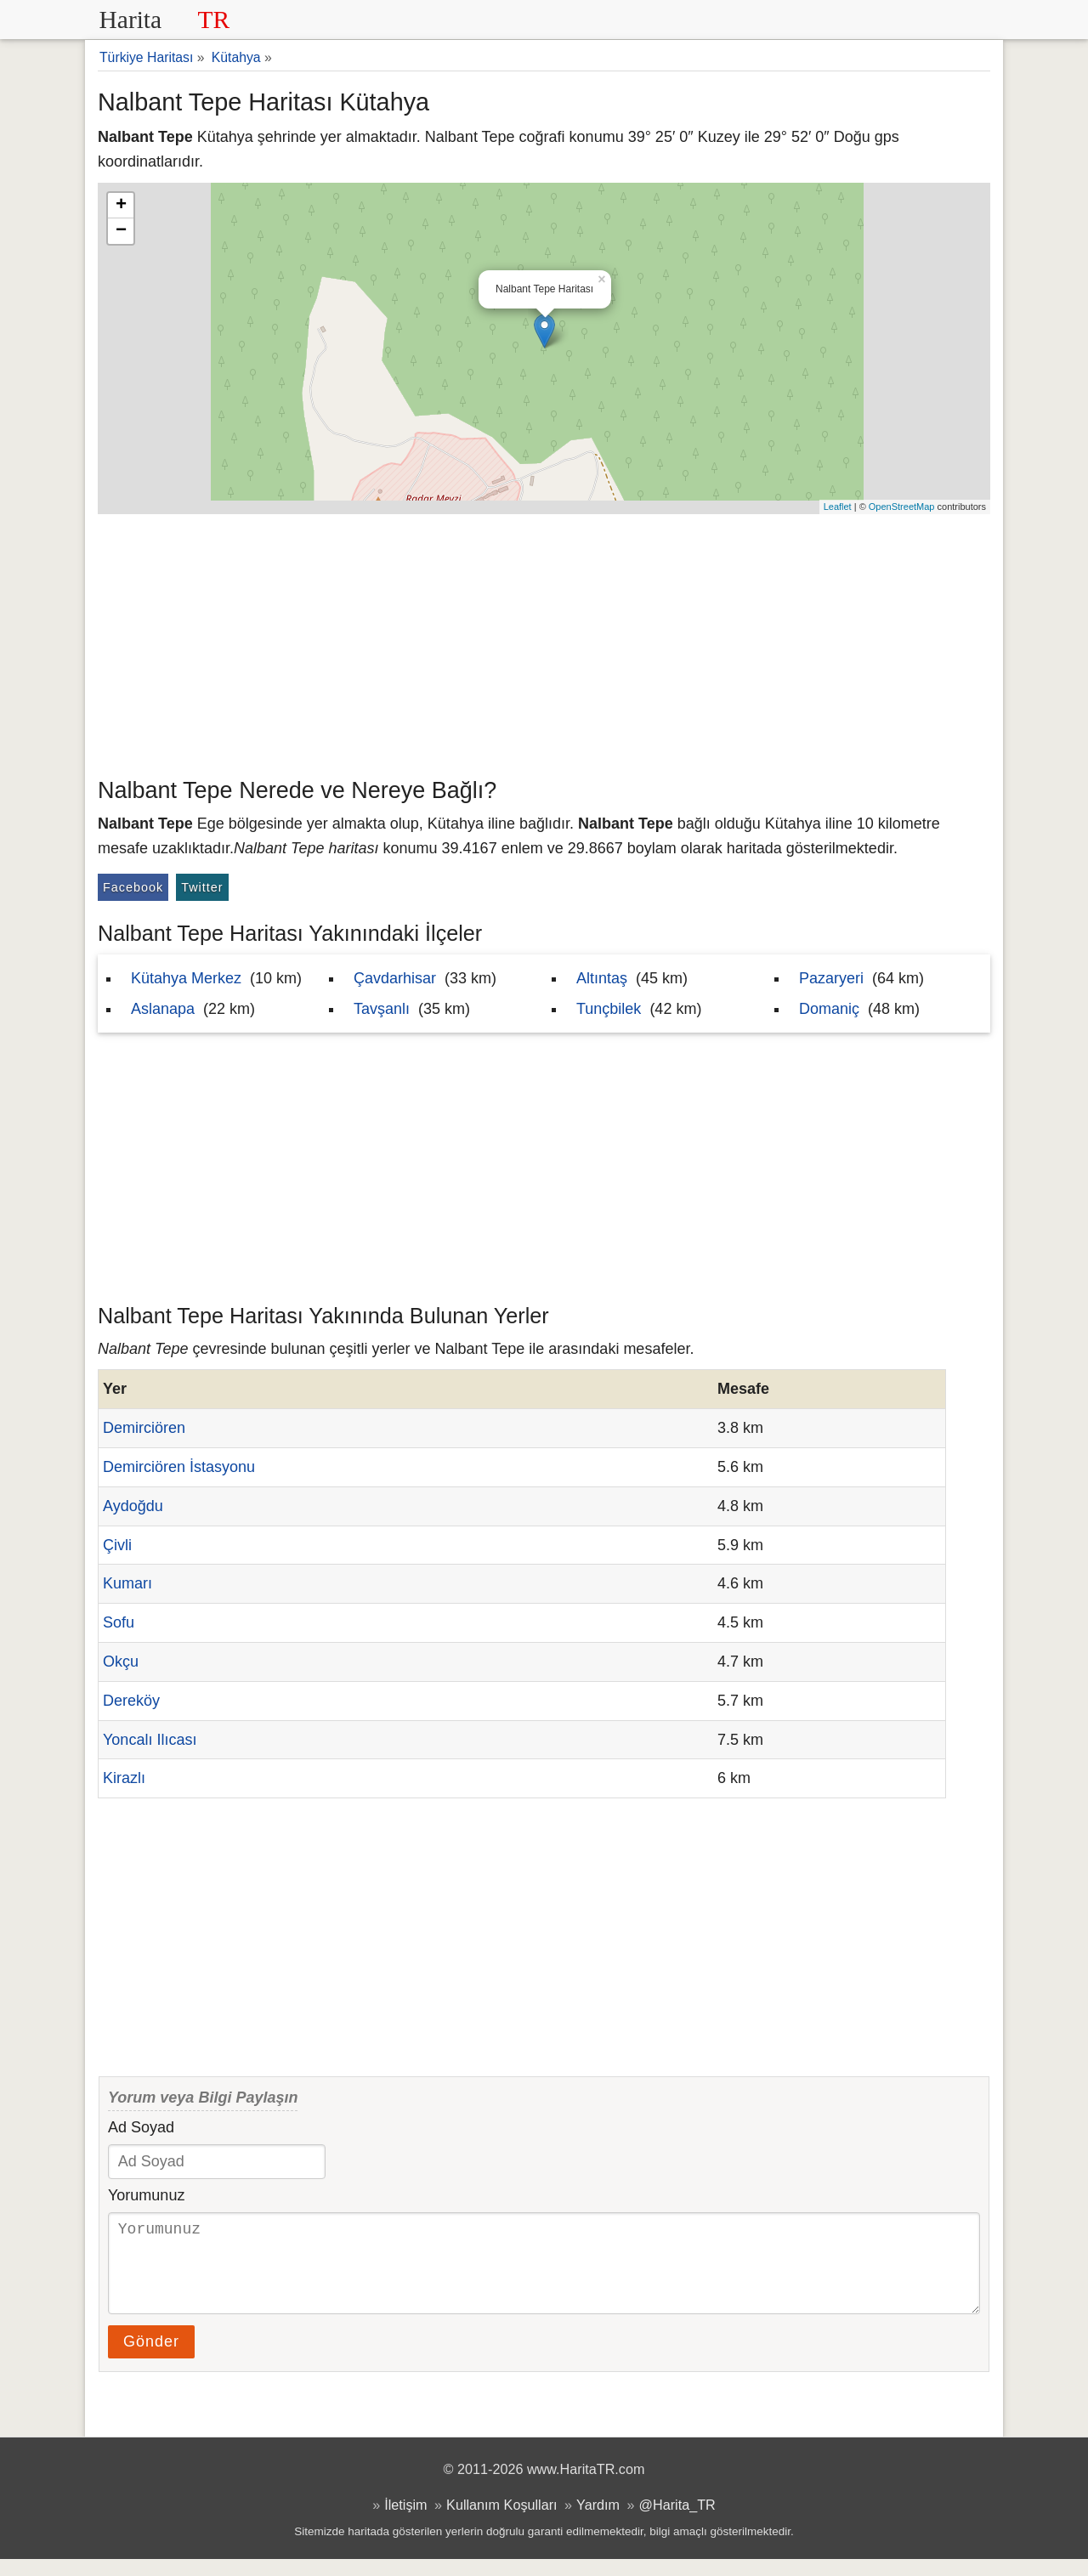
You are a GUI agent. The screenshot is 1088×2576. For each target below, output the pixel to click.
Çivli (117, 1545)
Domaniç (829, 1008)
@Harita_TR (677, 2521)
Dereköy (131, 1700)
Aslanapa (163, 1008)
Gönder (151, 2358)
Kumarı (127, 1583)
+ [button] (121, 205)
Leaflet (838, 506)
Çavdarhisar (395, 978)
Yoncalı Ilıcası (149, 1739)
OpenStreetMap (902, 506)
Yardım (598, 2521)
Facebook (133, 887)
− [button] (121, 231)
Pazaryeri (831, 978)
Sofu (118, 1622)
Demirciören (144, 1427)
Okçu (121, 1661)
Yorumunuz (146, 2195)
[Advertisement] (544, 642)
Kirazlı (124, 1777)
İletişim (405, 2521)
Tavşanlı (382, 1008)
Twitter (202, 887)
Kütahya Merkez (186, 978)
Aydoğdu (133, 1505)
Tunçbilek (608, 1008)
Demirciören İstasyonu (179, 1466)
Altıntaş (601, 978)
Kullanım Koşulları (501, 2521)
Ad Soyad (141, 2127)
